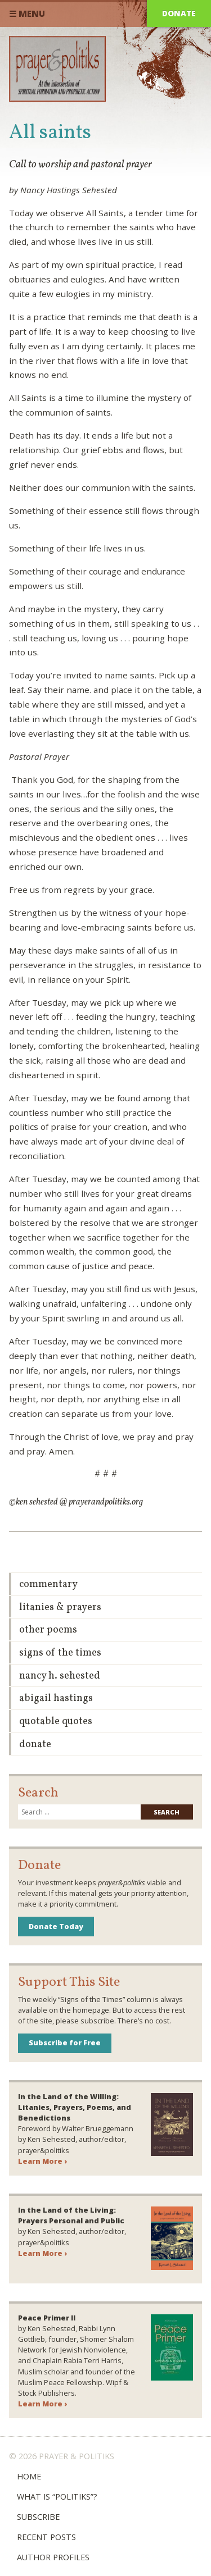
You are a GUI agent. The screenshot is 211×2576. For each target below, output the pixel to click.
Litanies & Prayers (60, 1608)
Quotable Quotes (55, 1722)
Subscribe (38, 2516)
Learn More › (42, 2161)
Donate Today (56, 1926)
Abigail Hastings (56, 1699)
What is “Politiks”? (57, 2496)
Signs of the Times (60, 1653)
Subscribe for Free (65, 2042)
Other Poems (48, 1630)
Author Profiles (53, 2557)
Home (29, 2476)
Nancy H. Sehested (59, 1676)
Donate (179, 13)
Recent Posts (46, 2537)
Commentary (48, 1584)
